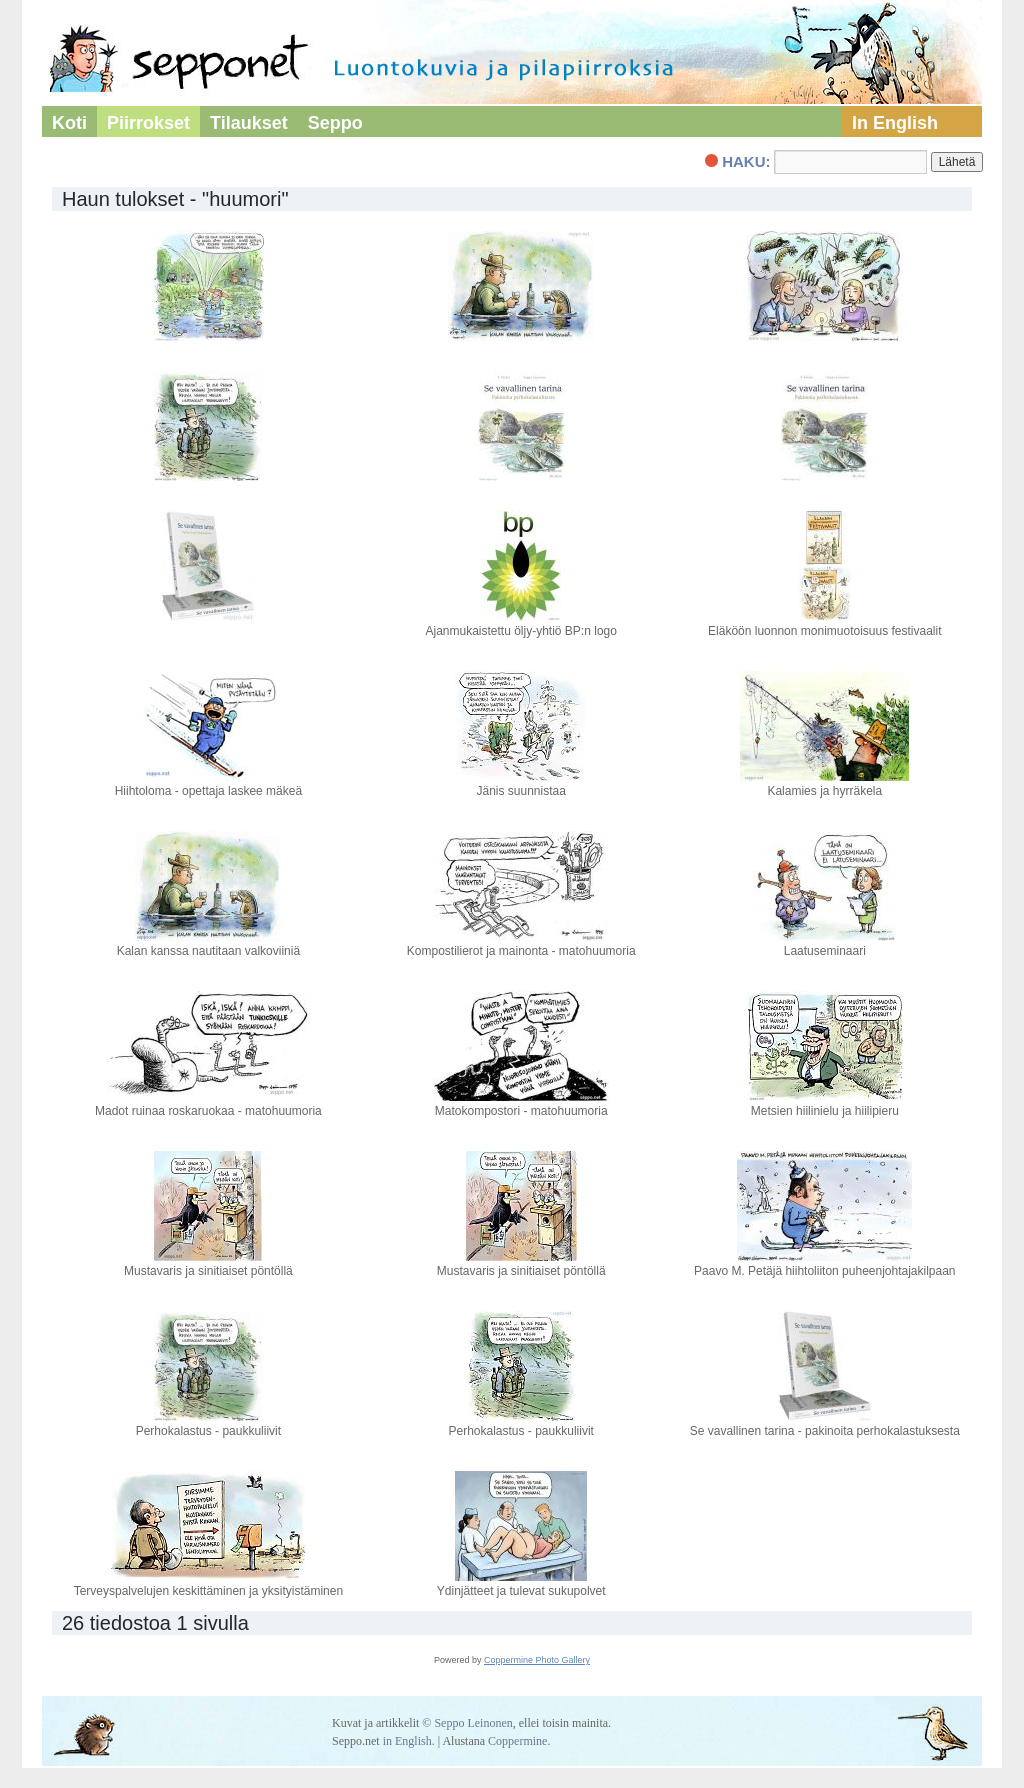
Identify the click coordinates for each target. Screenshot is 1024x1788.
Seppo (335, 123)
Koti (69, 123)
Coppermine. (519, 1741)
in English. (409, 1741)
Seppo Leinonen (473, 1723)
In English (895, 123)
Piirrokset (148, 123)
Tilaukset (249, 123)
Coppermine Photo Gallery (537, 1660)
